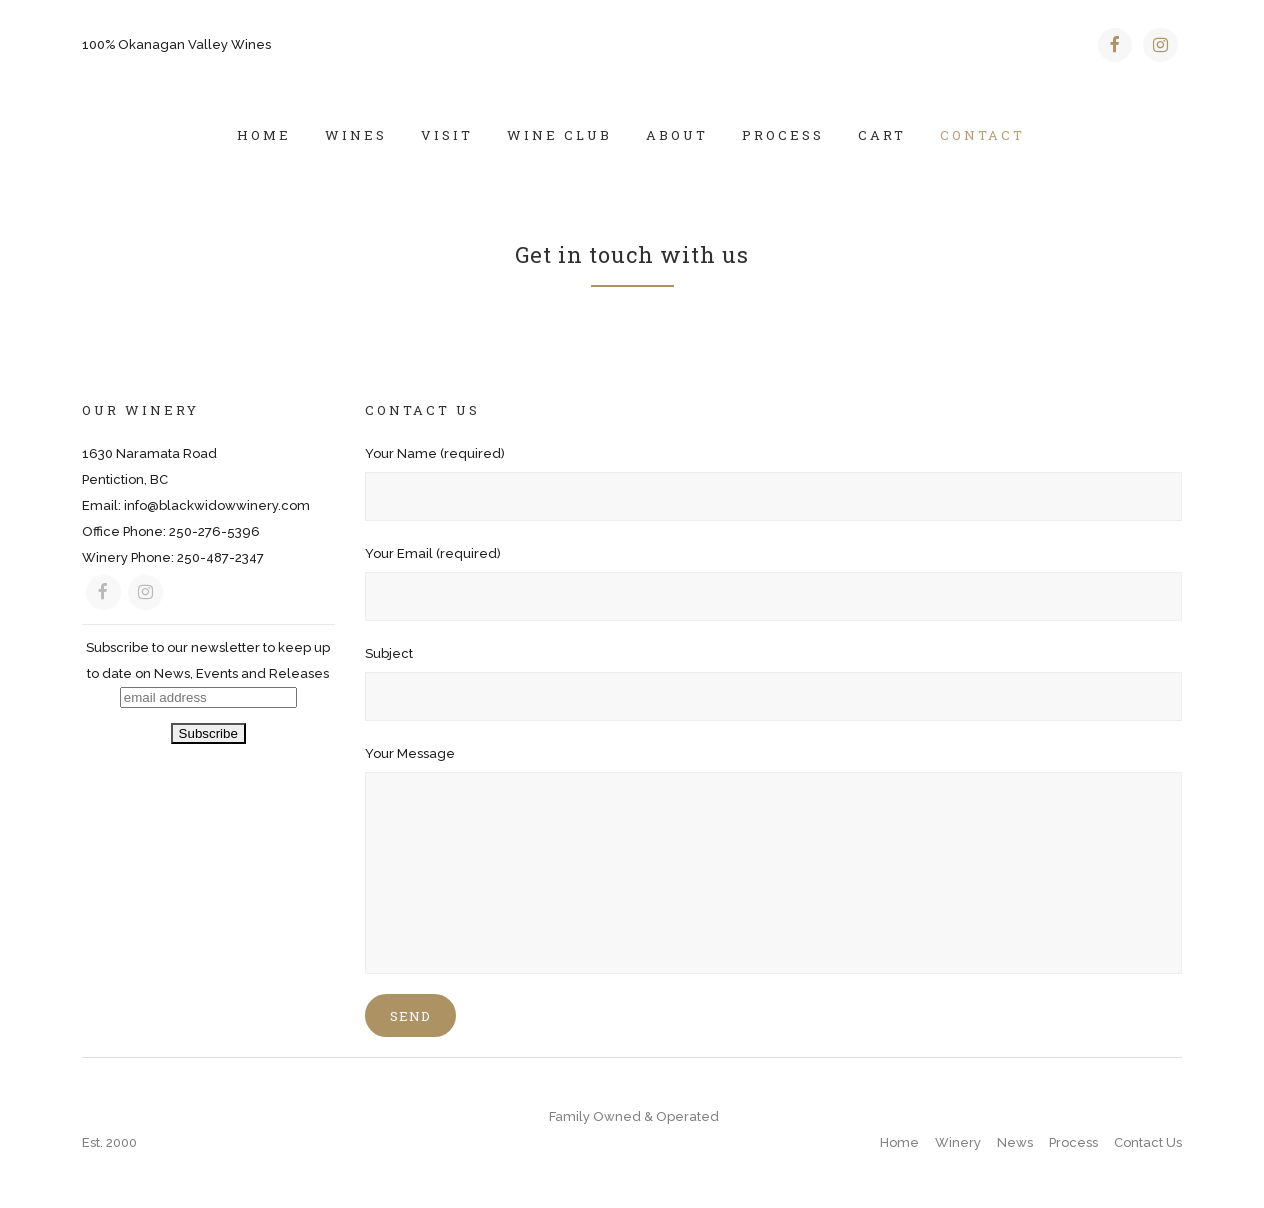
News (1015, 1142)
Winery (958, 1142)
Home (899, 1142)
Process (1073, 1142)
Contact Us (1148, 1142)
